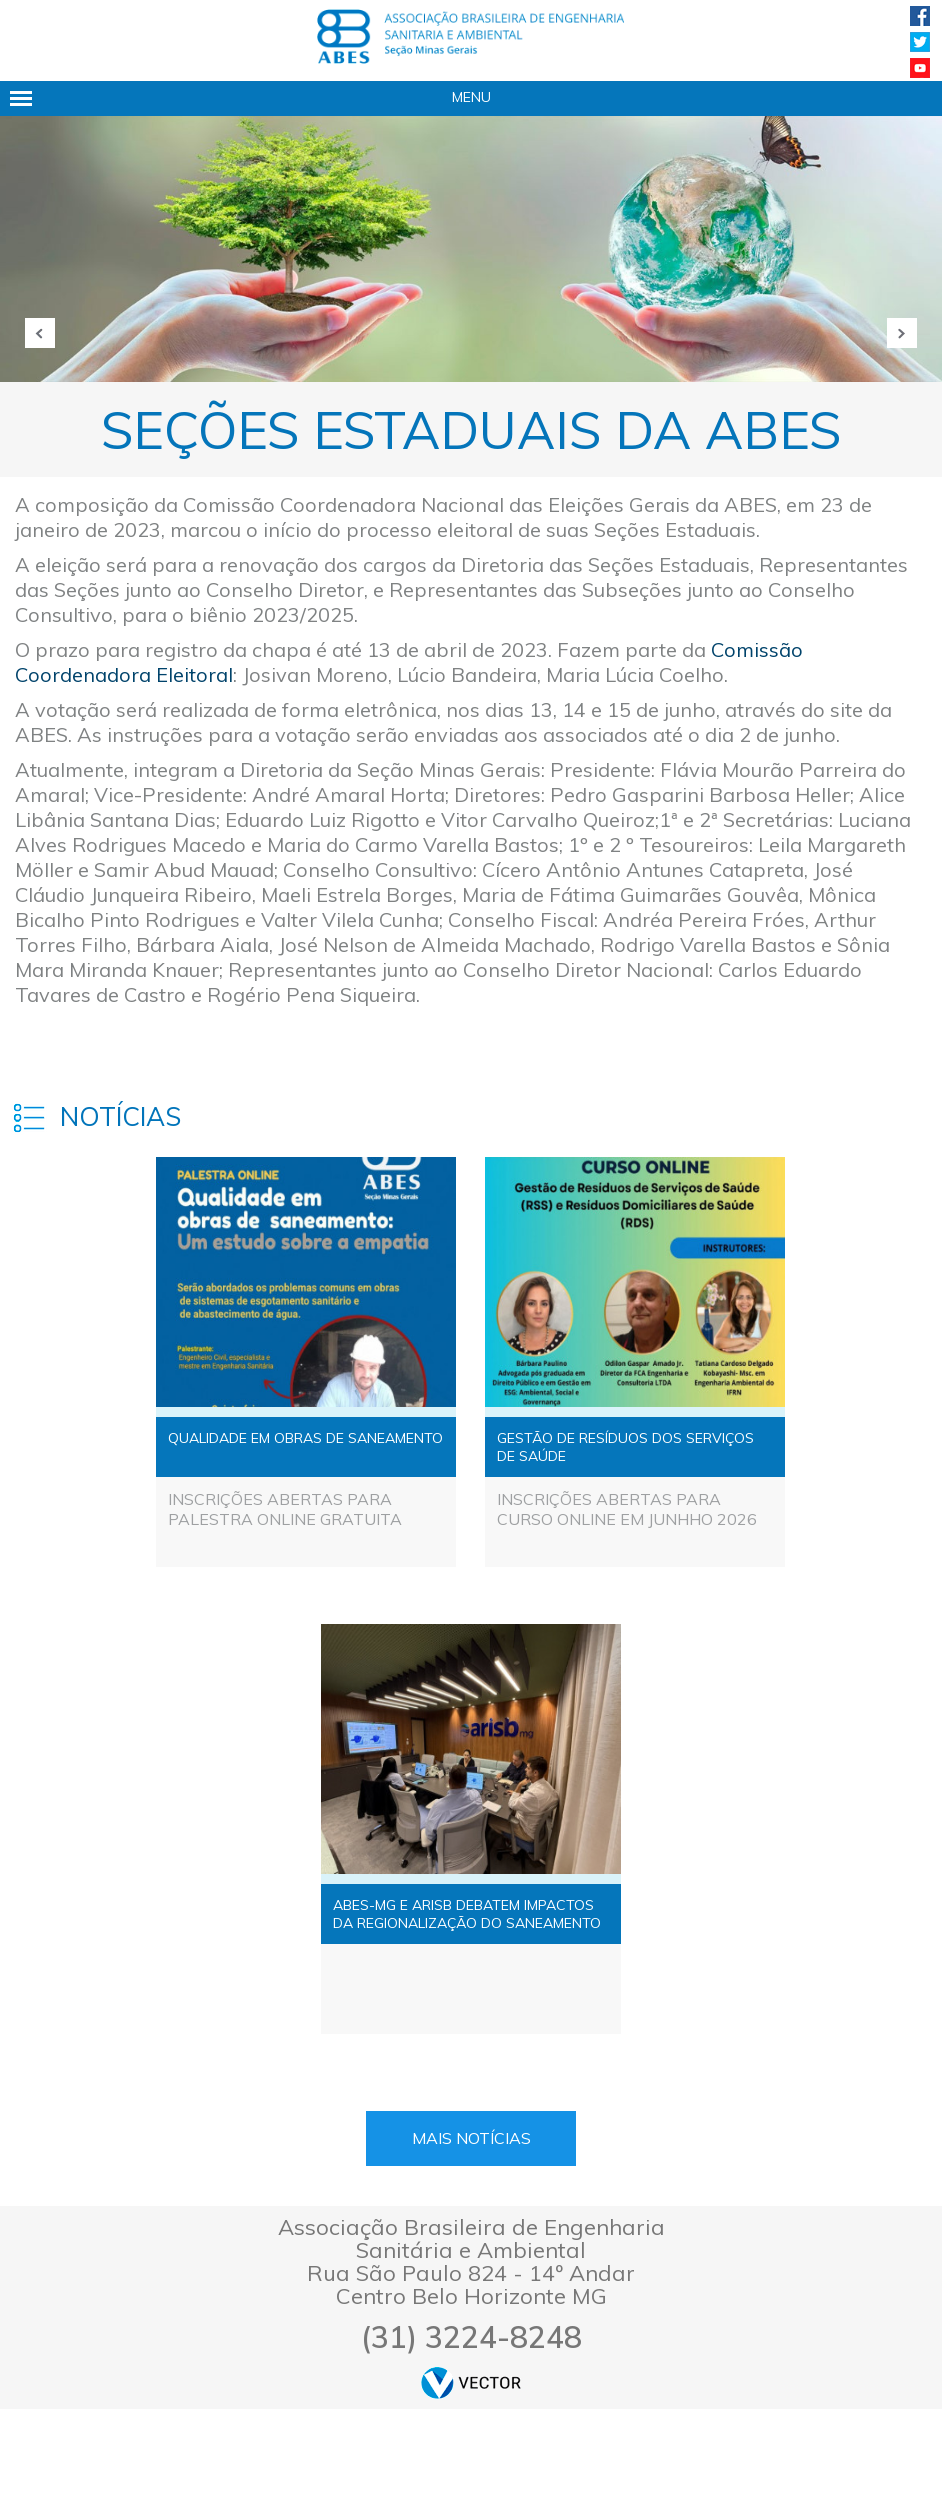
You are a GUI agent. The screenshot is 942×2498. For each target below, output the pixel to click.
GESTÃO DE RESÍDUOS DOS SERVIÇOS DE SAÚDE (625, 1447)
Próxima (902, 333)
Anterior (40, 333)
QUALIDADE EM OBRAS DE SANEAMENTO (305, 1438)
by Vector (471, 2382)
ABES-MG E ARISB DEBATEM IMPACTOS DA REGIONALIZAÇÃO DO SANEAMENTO (467, 1914)
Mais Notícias (471, 2138)
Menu (471, 97)
